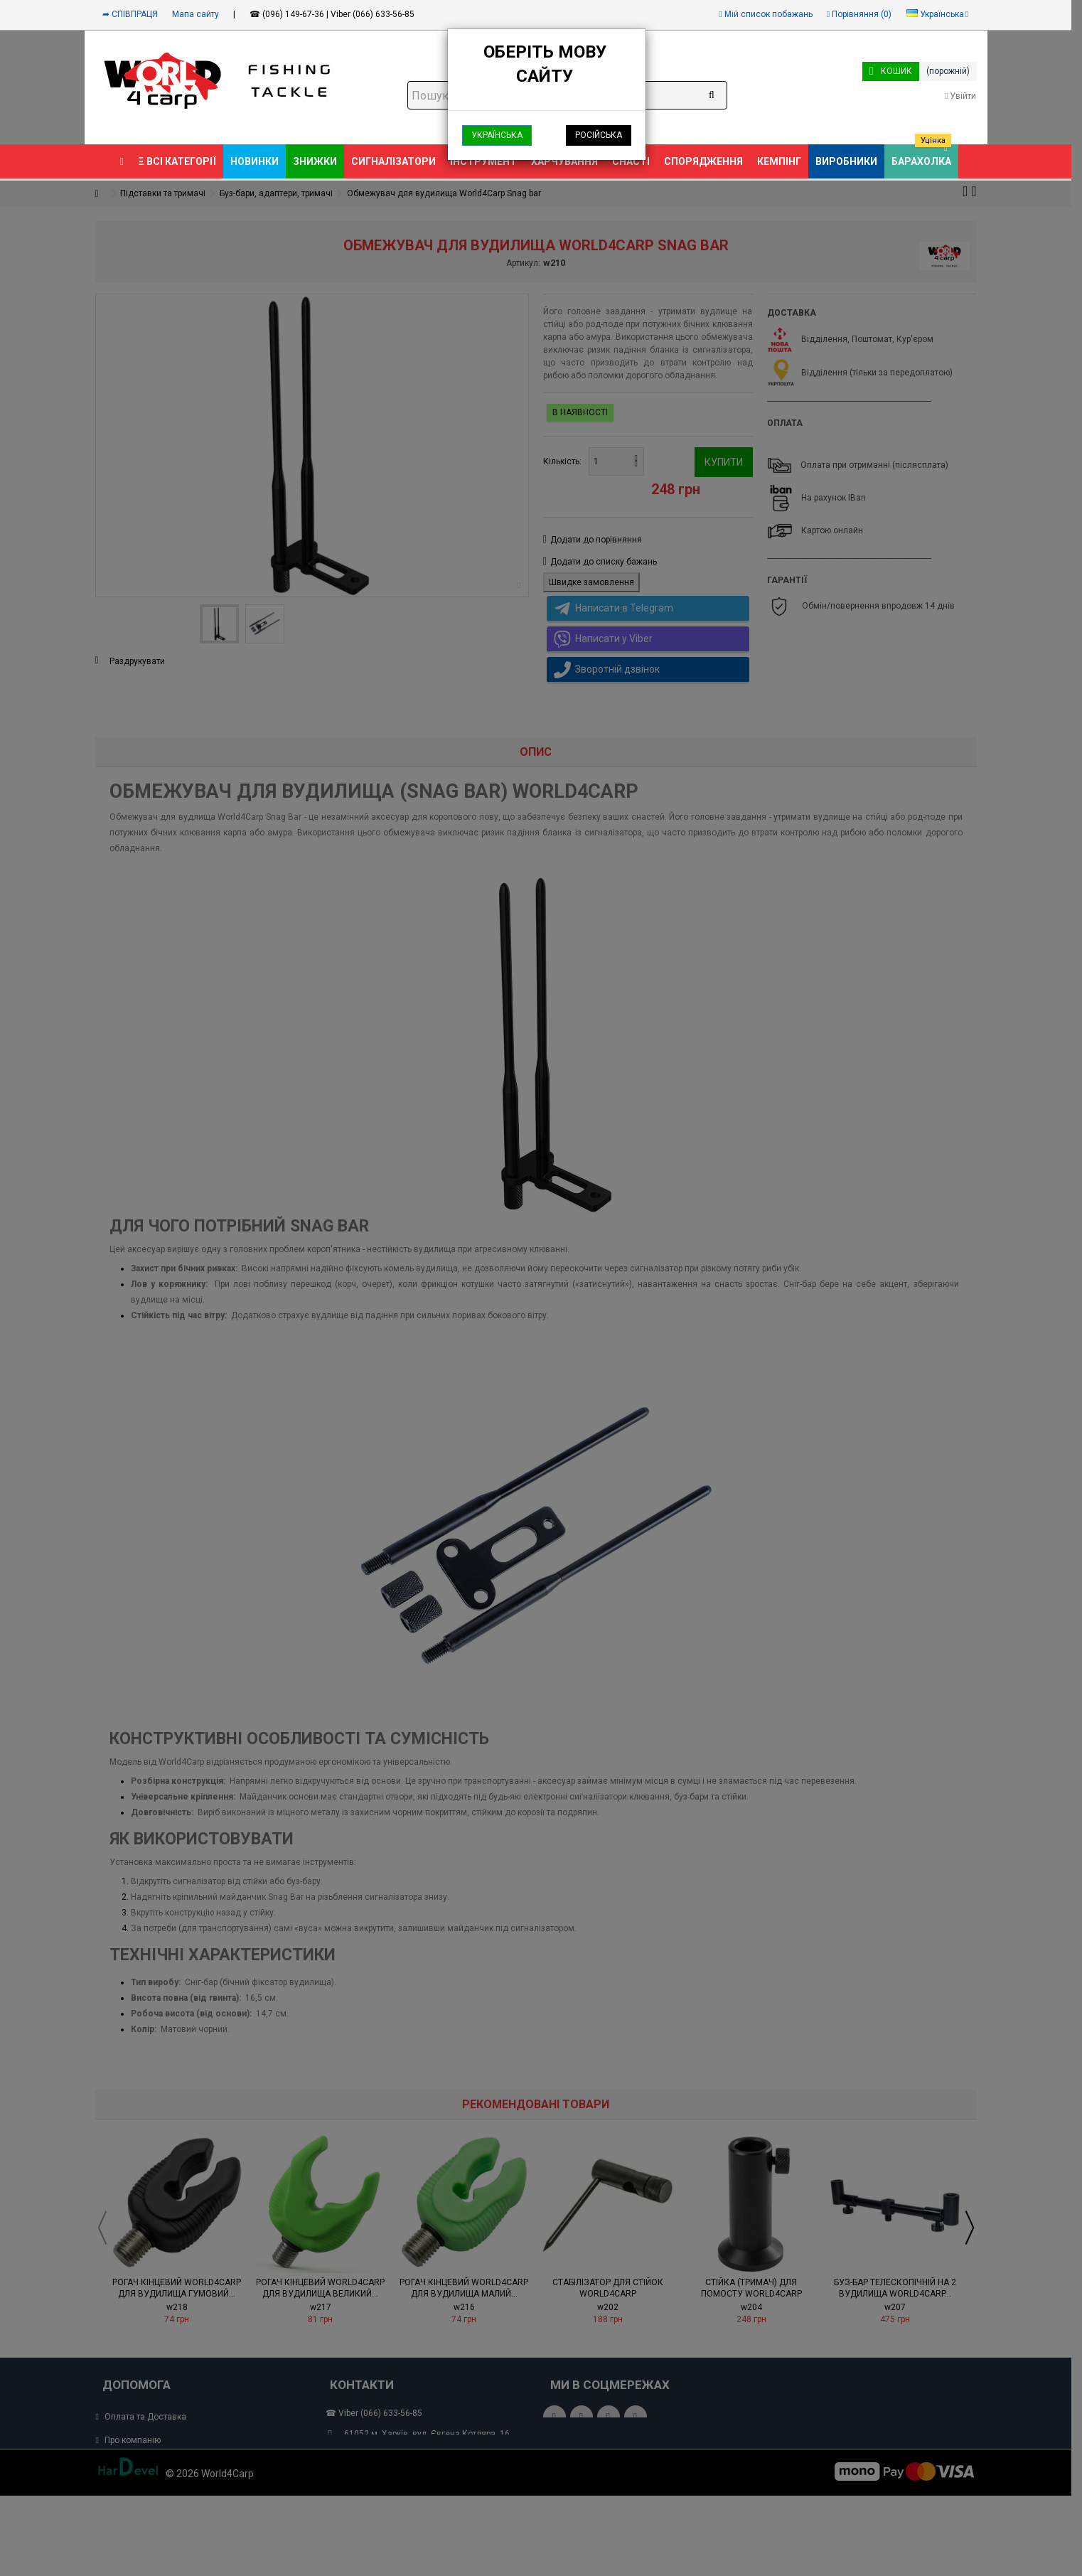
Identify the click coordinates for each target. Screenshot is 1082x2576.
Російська (598, 135)
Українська (497, 135)
